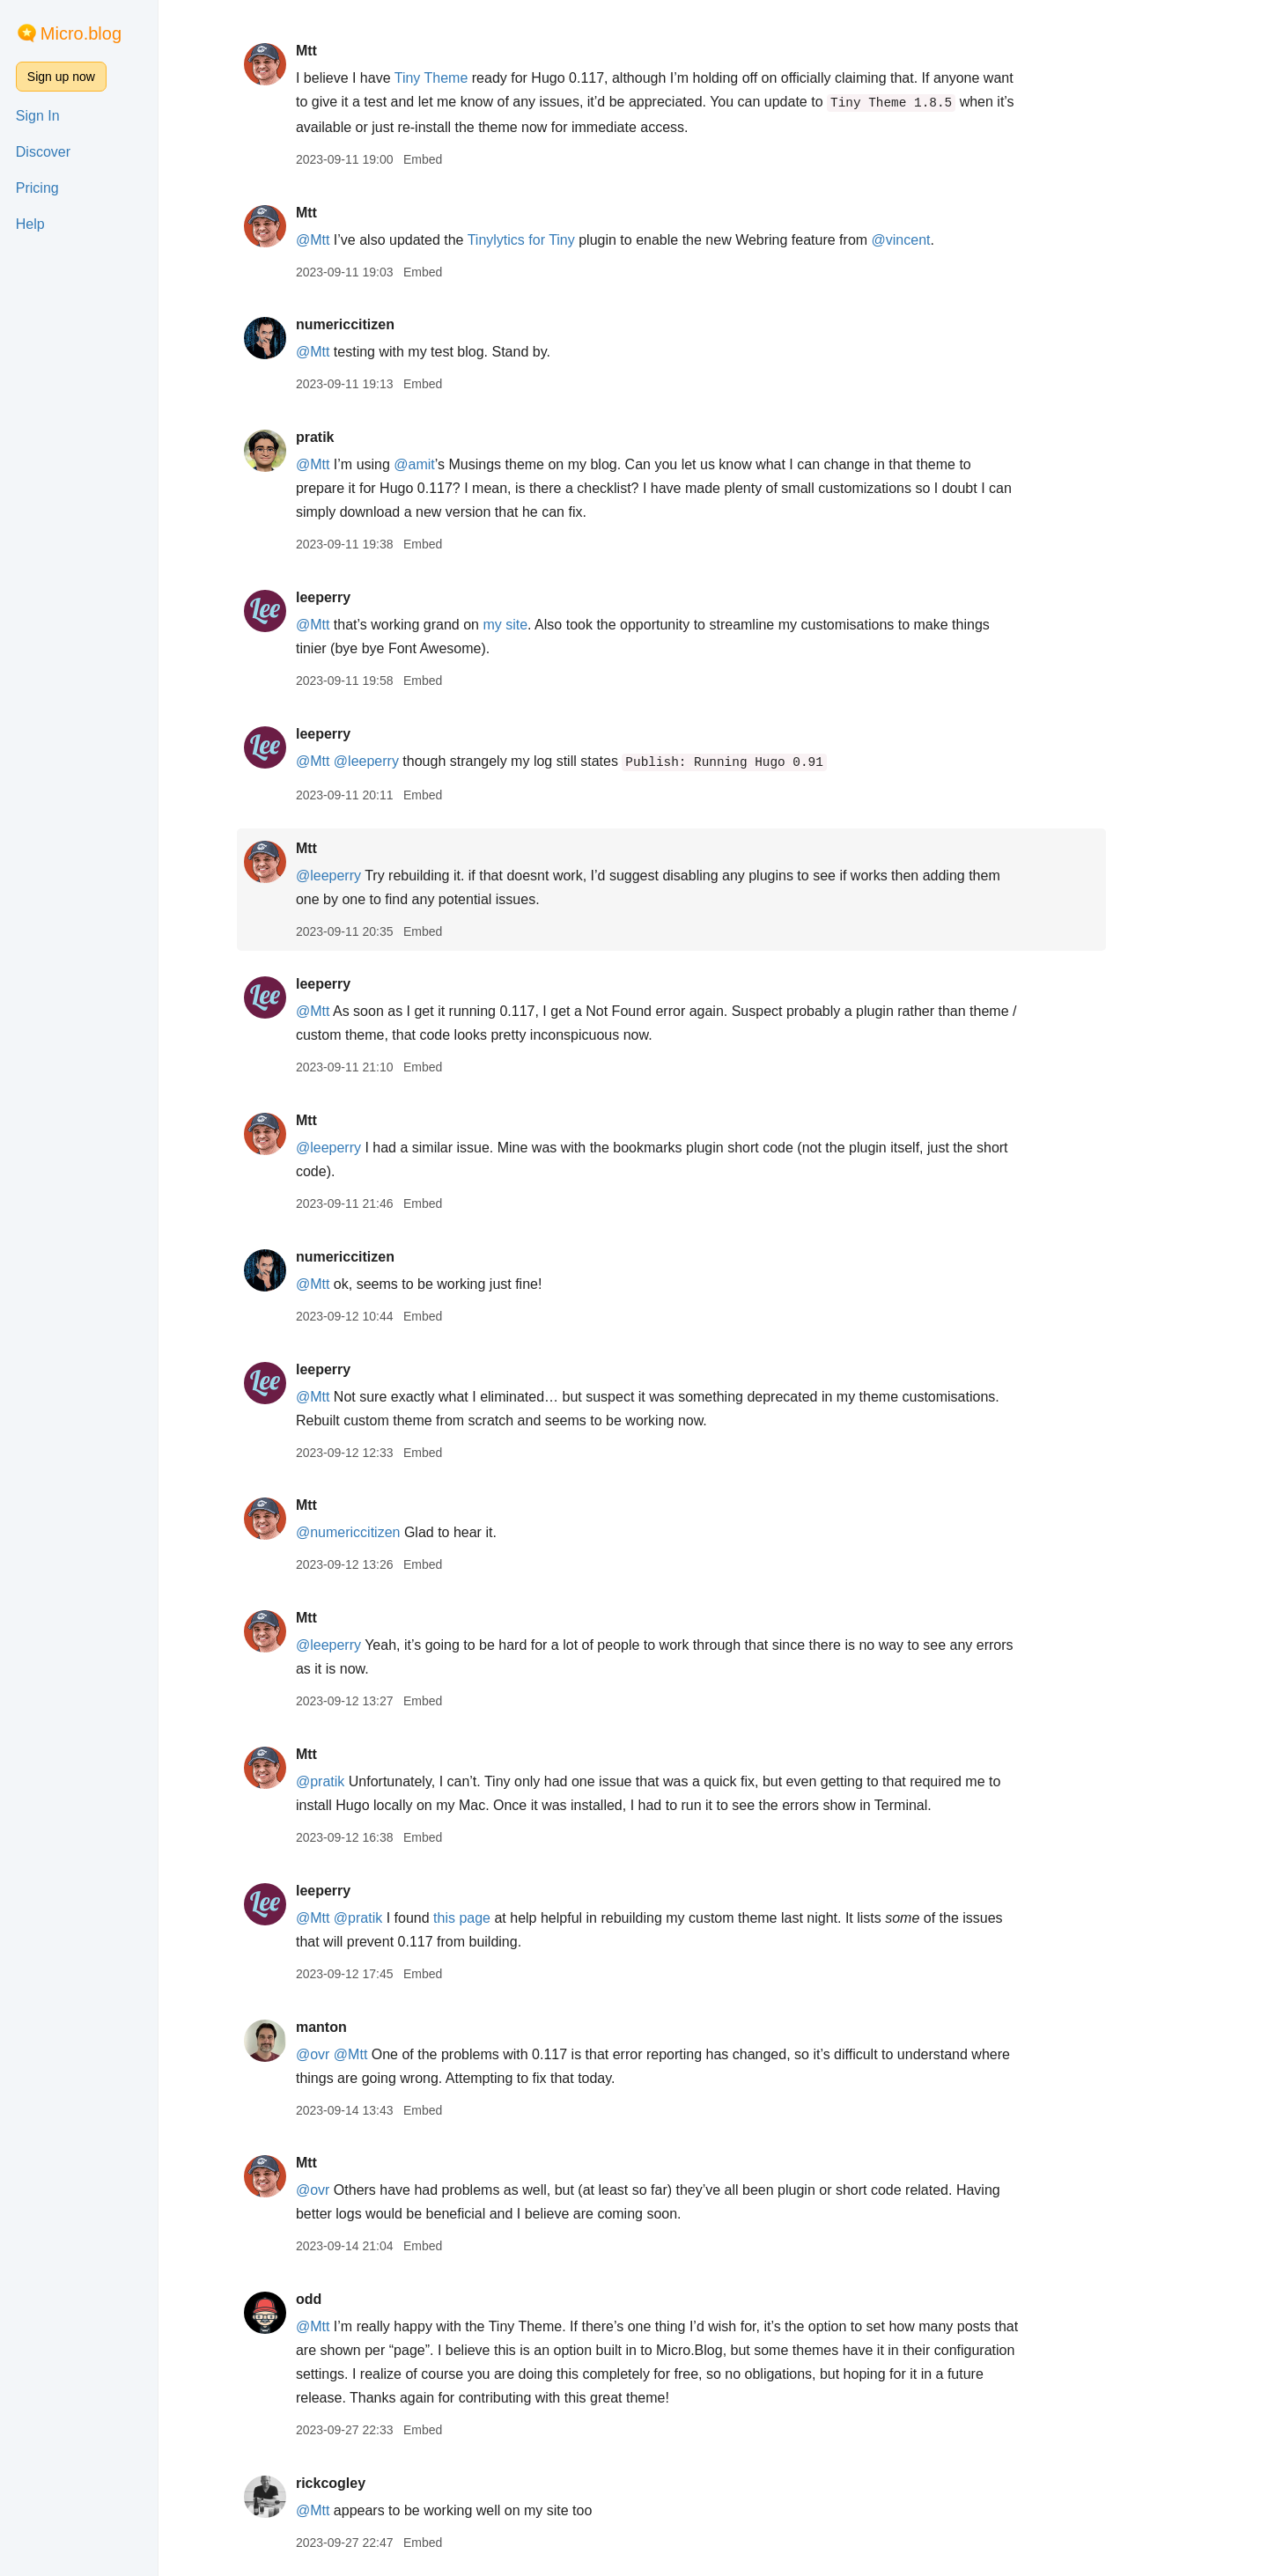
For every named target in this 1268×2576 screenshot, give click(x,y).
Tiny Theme (473, 77)
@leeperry (407, 761)
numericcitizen (386, 324)
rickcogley (372, 2483)
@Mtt (354, 239)
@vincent (942, 239)
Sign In (38, 115)
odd (350, 2299)
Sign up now (61, 77)
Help (30, 224)
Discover (43, 151)
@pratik (361, 1781)
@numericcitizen (389, 1532)
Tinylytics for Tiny (562, 239)
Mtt (347, 50)
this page (504, 1917)
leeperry (364, 597)
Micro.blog (81, 33)
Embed (464, 159)
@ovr (354, 2054)
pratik (356, 437)
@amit (456, 464)
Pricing (37, 187)
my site (547, 624)
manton (362, 2027)
